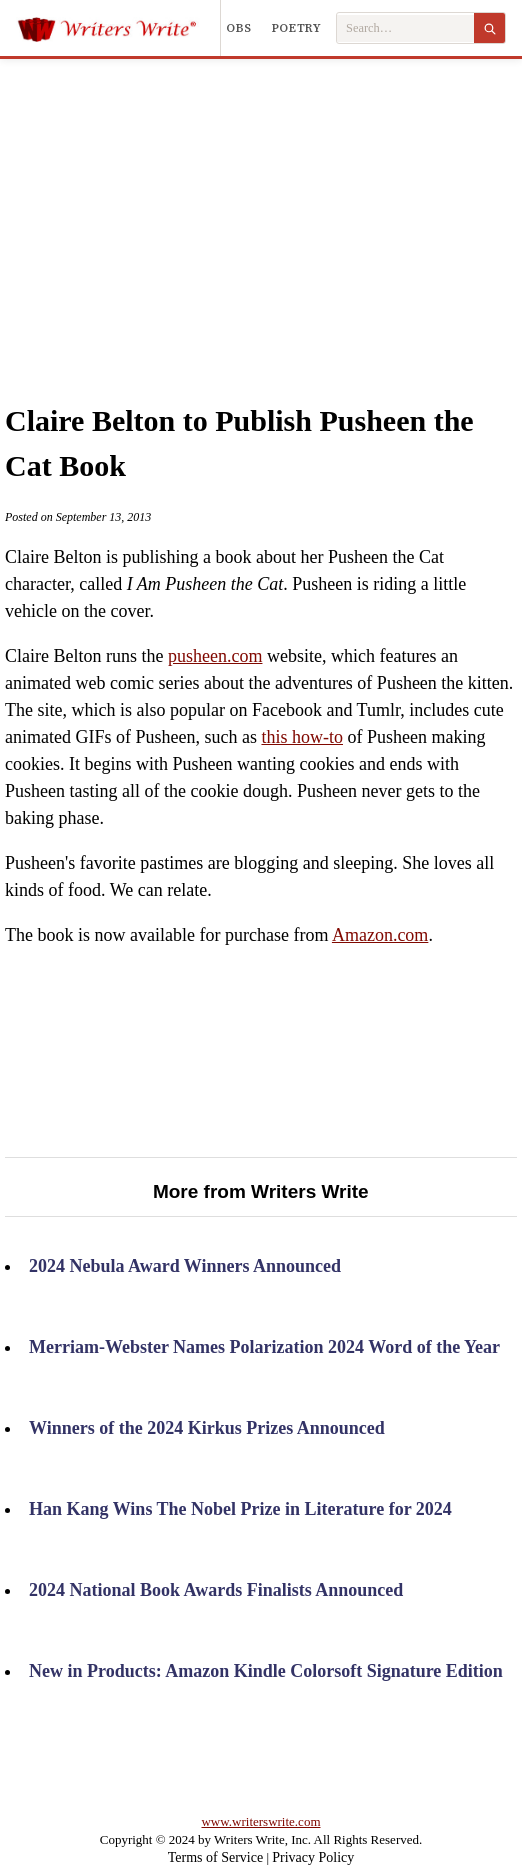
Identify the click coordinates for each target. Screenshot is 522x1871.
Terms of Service (215, 1857)
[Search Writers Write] (405, 28)
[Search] (489, 28)
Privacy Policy (313, 1857)
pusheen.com (215, 656)
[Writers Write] (118, 28)
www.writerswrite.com (260, 1821)
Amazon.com (380, 935)
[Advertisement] (280, 209)
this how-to (302, 737)
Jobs (236, 28)
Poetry (297, 28)
